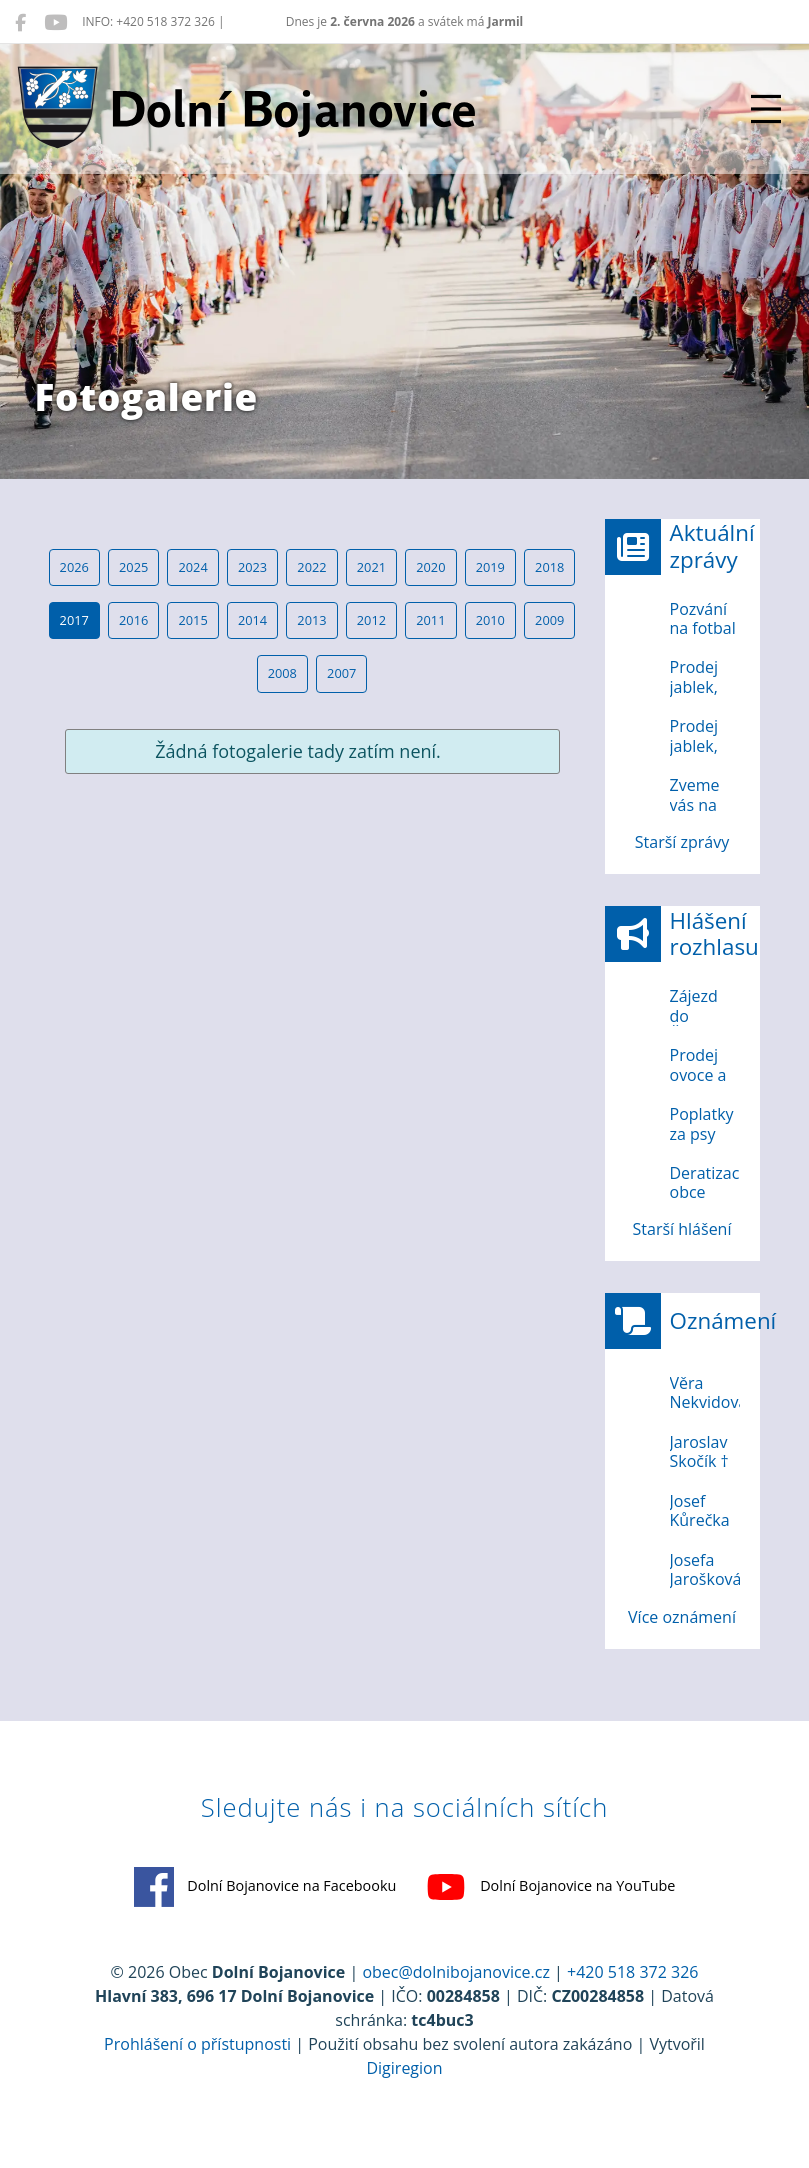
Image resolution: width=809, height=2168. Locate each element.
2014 (252, 620)
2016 (133, 620)
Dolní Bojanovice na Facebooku (265, 1887)
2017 (74, 620)
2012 (371, 620)
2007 (341, 673)
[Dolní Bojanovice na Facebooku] (20, 22)
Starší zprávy (682, 842)
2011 (430, 620)
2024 (192, 567)
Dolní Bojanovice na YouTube (550, 1887)
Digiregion (404, 2068)
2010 (490, 620)
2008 (282, 673)
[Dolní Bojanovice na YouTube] (55, 22)
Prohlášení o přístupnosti (197, 2044)
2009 (549, 620)
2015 (192, 620)
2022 (311, 567)
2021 (371, 567)
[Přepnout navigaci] (766, 109)
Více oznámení (682, 1617)
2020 (430, 567)
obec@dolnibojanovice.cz (456, 1972)
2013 (311, 620)
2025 (133, 567)
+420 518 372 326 (632, 1972)
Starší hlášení (682, 1229)
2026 (74, 567)
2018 (549, 567)
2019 (490, 567)
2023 (252, 567)
